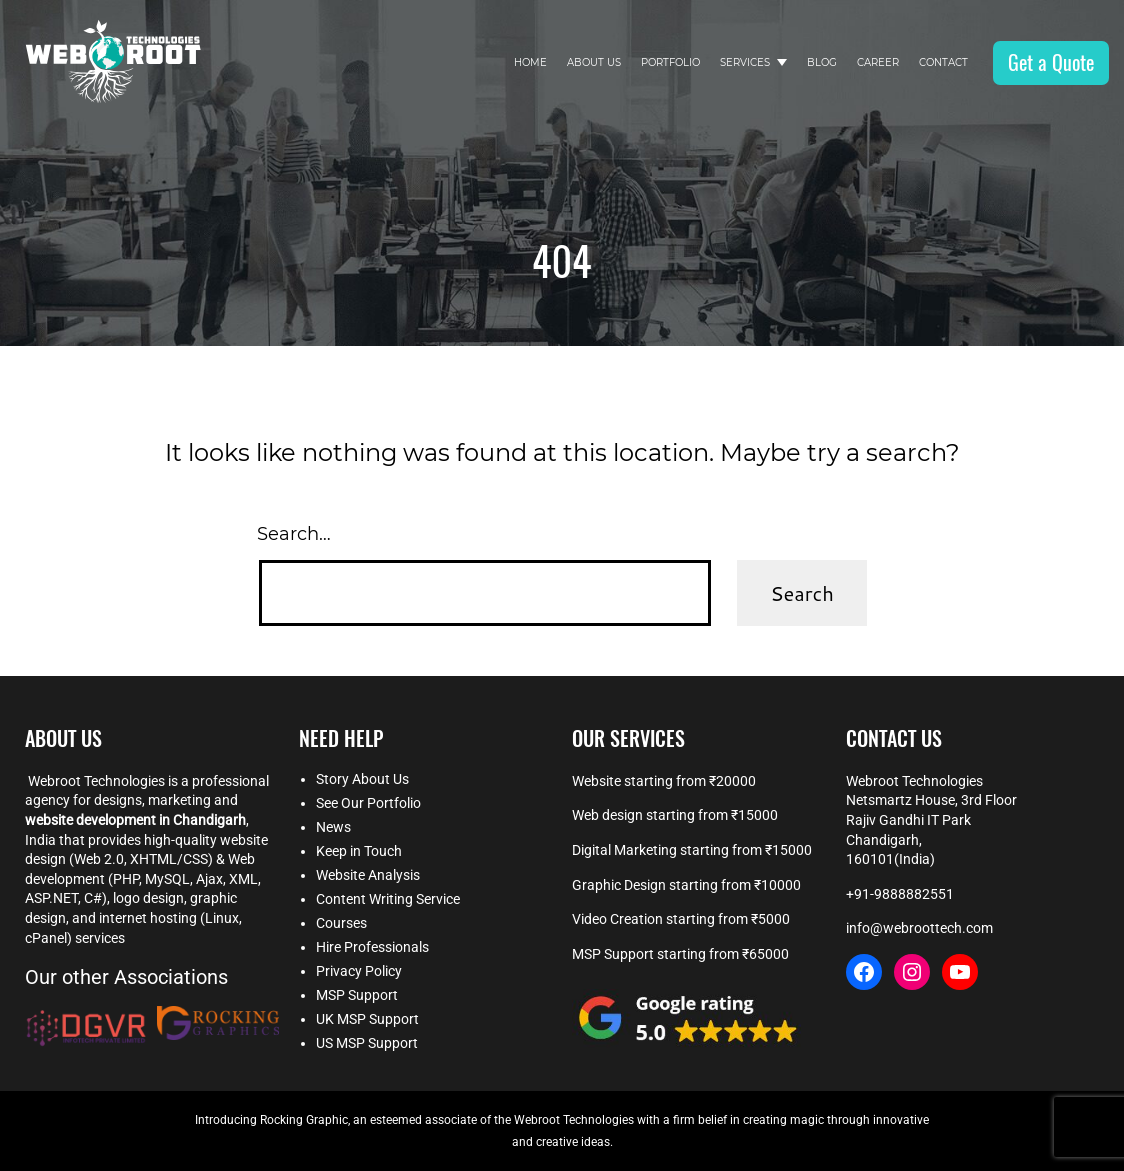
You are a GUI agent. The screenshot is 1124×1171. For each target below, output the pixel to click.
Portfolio (670, 62)
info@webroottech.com (919, 928)
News (333, 827)
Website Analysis (368, 875)
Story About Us (362, 779)
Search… (294, 534)
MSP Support (357, 995)
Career (878, 62)
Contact (943, 62)
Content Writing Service (388, 899)
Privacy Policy (359, 971)
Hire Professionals (372, 947)
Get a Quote (1051, 62)
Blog (822, 62)
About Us (594, 62)
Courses (341, 923)
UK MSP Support (367, 1019)
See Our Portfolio (368, 803)
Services (745, 62)
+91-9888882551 (900, 894)
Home (530, 62)
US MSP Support (367, 1043)
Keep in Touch (359, 851)
